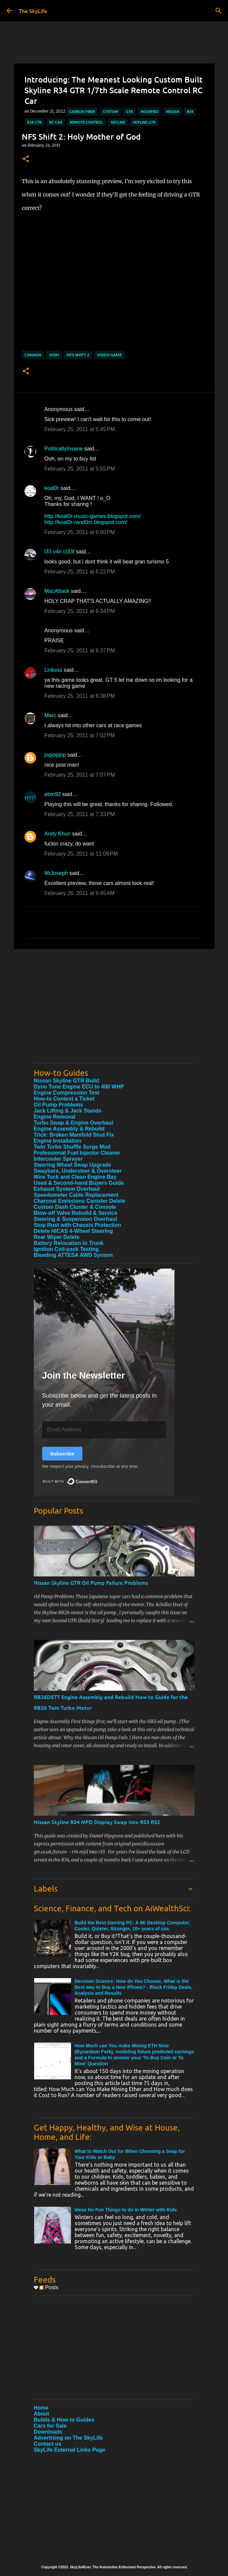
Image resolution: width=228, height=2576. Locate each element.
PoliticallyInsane (64, 449)
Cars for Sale (50, 2426)
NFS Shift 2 (78, 355)
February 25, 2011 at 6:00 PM (80, 532)
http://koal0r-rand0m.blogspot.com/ (86, 522)
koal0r (52, 488)
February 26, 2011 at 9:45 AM (80, 893)
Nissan (172, 111)
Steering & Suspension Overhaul (75, 1219)
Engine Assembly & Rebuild (69, 1129)
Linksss (53, 670)
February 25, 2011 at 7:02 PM (80, 735)
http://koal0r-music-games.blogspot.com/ (93, 516)
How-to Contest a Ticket (64, 1099)
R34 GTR (34, 122)
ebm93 (53, 794)
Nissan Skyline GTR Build (66, 1080)
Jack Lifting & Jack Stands (68, 1111)
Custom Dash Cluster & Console (75, 1207)
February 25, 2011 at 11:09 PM (81, 854)
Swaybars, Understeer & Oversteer (78, 1171)
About (41, 2414)
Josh (54, 355)
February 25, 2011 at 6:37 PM (80, 650)
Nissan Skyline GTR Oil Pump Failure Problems (91, 1582)
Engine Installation (57, 1141)
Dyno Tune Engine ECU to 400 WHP (79, 1086)
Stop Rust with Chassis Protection (77, 1225)
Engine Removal (54, 1117)
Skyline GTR (144, 122)
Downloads (48, 2432)
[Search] (219, 11)
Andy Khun (58, 833)
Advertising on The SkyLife (68, 2438)
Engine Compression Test (66, 1093)
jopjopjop (55, 755)
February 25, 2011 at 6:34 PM (80, 611)
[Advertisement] (114, 1011)
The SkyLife (33, 10)
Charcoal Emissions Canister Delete (80, 1201)
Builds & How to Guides (64, 2420)
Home (41, 2408)
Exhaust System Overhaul (67, 1189)
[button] (26, 159)
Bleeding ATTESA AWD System (73, 1255)
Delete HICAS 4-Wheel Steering (73, 1231)
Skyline (118, 122)
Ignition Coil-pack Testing (66, 1249)
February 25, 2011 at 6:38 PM (80, 696)
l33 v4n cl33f (60, 551)
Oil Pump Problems (58, 1105)
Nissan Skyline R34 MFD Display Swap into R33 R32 (97, 1821)
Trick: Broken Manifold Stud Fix (74, 1135)
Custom (110, 111)
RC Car (55, 122)
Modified (149, 111)
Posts (49, 2287)
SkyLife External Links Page (69, 2450)
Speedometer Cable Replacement (76, 1195)
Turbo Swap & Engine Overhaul (73, 1123)
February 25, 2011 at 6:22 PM (80, 571)
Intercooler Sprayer (58, 1159)
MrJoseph (56, 873)
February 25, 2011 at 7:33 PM (80, 814)
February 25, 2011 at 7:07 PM (80, 775)
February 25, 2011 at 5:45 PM (80, 429)
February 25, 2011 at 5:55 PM (80, 469)
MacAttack (57, 591)
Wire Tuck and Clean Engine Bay (75, 1177)
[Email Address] (104, 1429)
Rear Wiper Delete (57, 1237)
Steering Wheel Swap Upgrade (72, 1165)
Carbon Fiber (82, 111)
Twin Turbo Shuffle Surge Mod (72, 1147)
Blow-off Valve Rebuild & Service (76, 1213)
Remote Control (86, 122)
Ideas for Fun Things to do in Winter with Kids (126, 2209)
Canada (32, 355)
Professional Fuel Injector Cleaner (77, 1153)
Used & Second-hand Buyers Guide (79, 1183)
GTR (129, 111)
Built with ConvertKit (97, 1479)
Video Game (109, 355)
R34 (190, 111)
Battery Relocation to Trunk (69, 1243)
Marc (51, 715)
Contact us (48, 2444)
